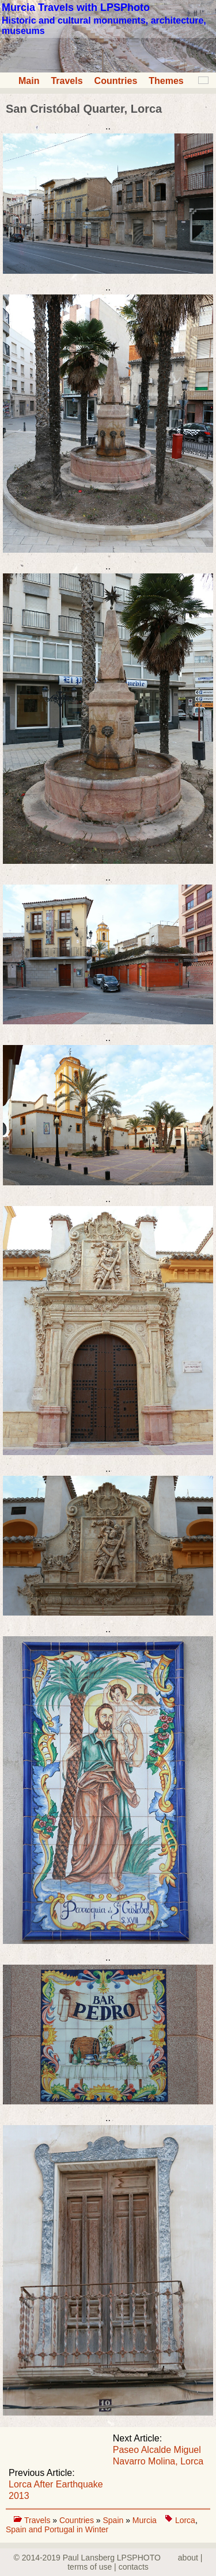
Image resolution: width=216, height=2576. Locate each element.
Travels (66, 81)
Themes (166, 81)
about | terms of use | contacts (134, 2562)
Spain (114, 2520)
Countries (116, 81)
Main (28, 81)
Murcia (144, 2520)
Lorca (185, 2520)
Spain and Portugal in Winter (57, 2529)
